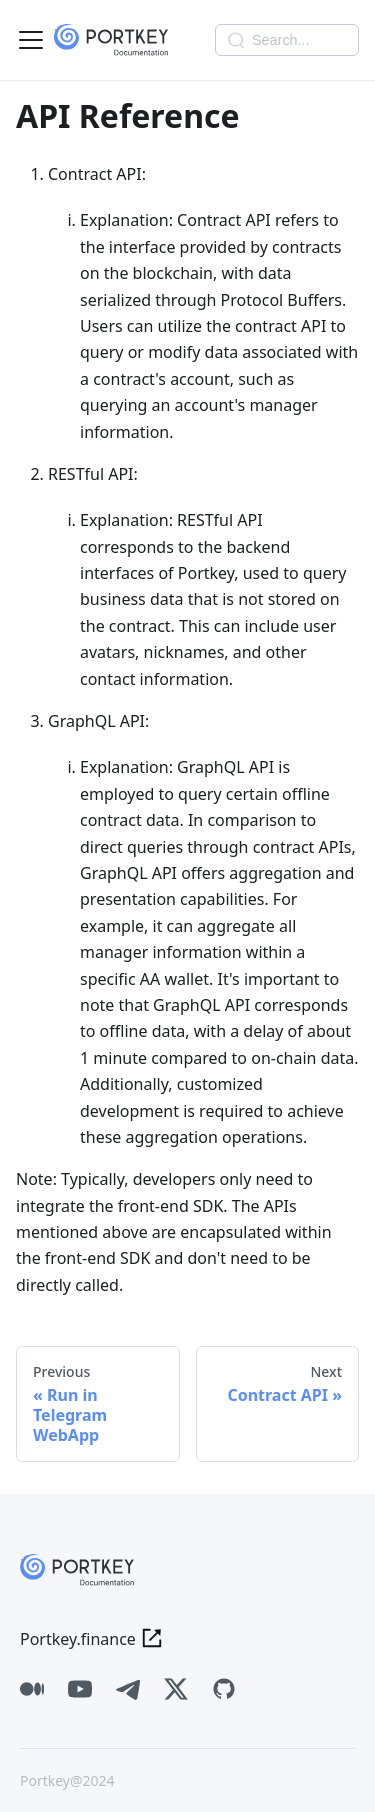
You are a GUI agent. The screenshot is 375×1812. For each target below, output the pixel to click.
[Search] (287, 40)
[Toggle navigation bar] (31, 40)
